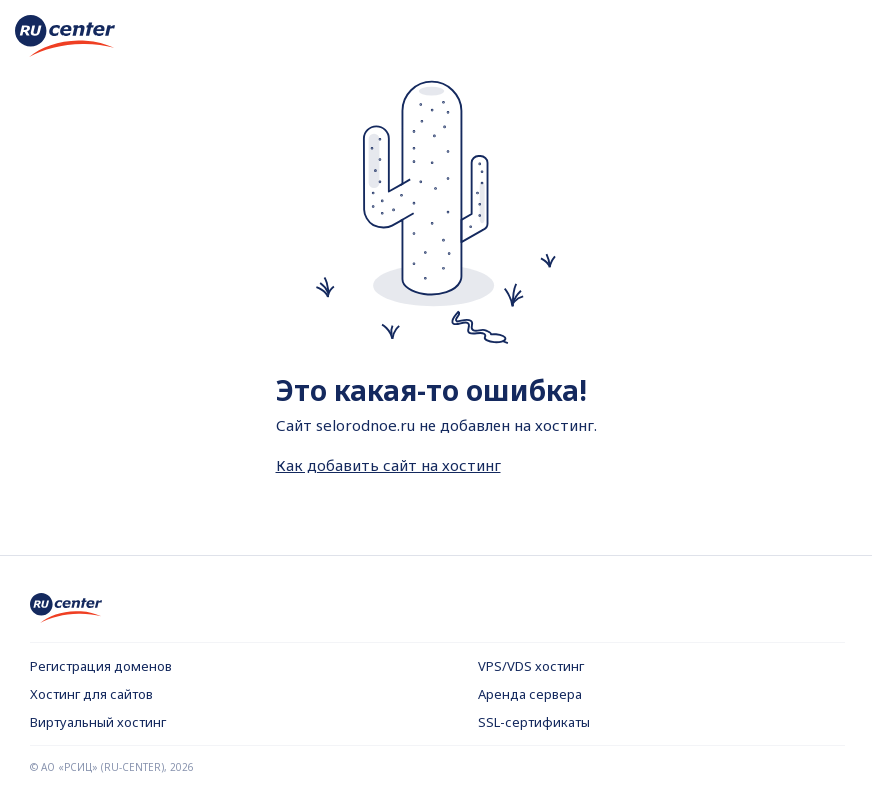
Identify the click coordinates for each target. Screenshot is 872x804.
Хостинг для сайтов (91, 694)
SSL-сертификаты (534, 722)
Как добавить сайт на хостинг (388, 465)
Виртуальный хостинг (98, 722)
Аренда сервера (530, 694)
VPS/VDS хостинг (531, 666)
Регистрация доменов (101, 666)
